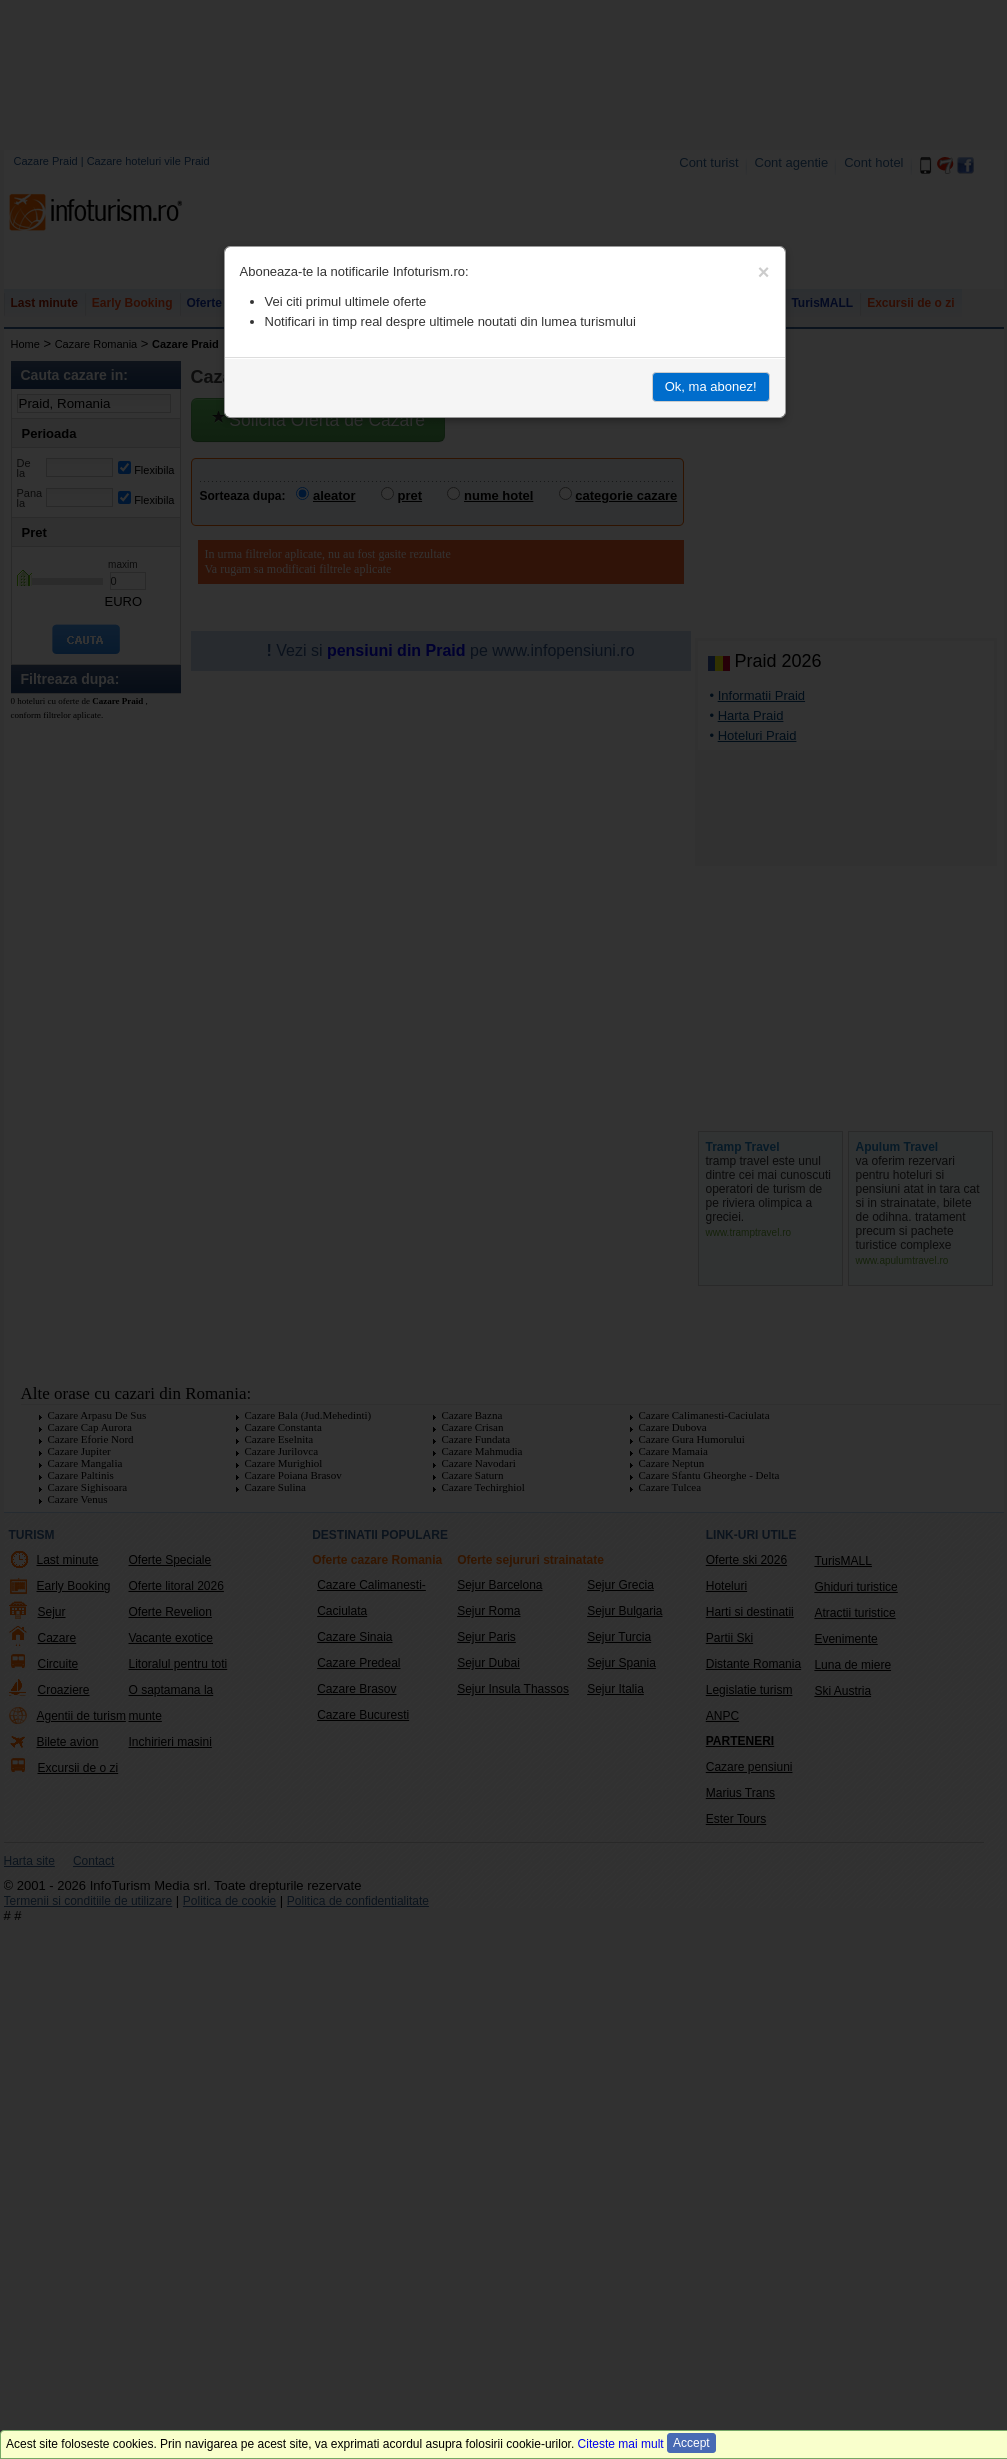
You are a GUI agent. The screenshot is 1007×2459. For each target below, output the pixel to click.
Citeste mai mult (621, 2444)
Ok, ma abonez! (711, 386)
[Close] (764, 272)
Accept (691, 2443)
